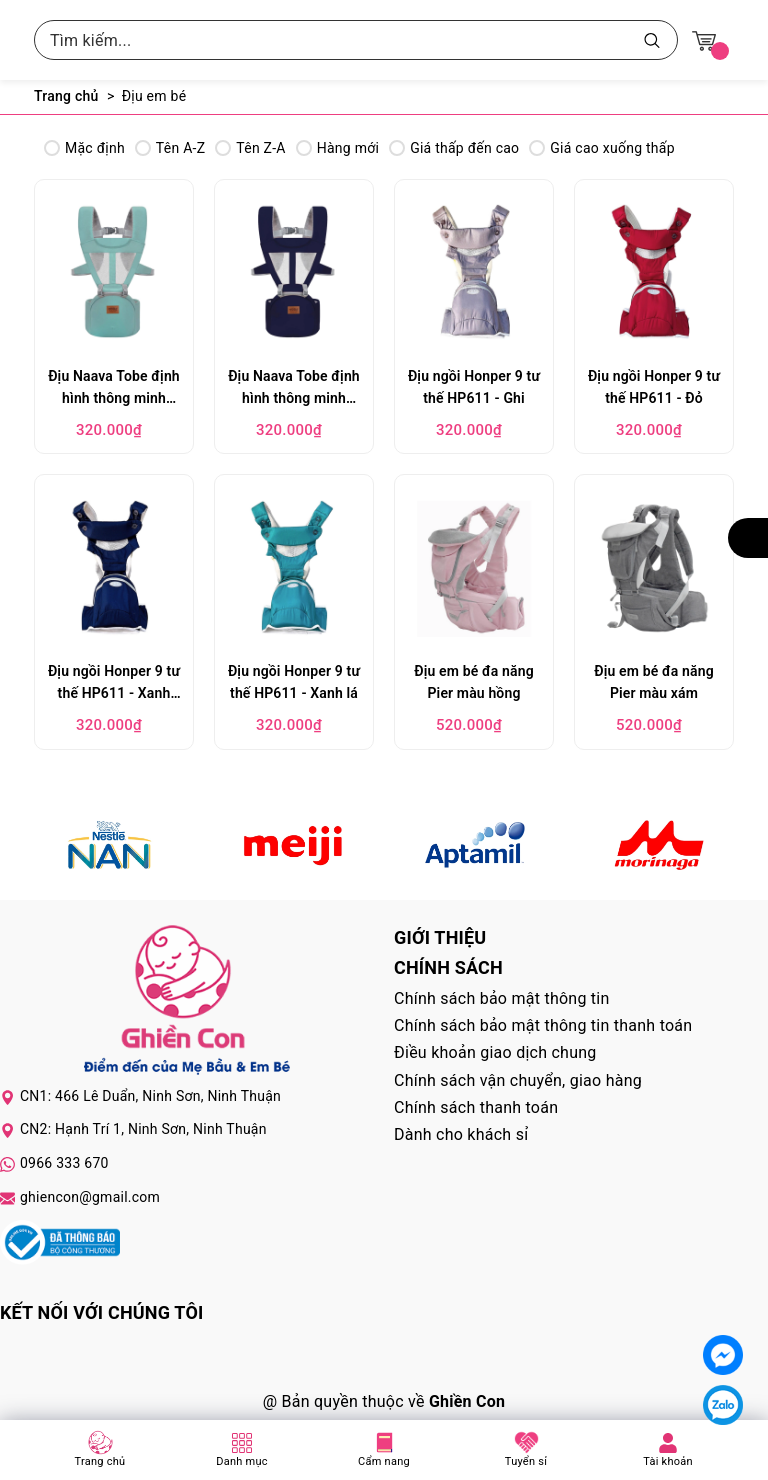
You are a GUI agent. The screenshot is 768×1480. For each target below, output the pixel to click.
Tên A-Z (170, 148)
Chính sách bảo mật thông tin (502, 998)
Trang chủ (100, 1461)
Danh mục (242, 1461)
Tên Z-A (250, 148)
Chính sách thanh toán (476, 1107)
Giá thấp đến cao (454, 148)
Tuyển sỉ (526, 1461)
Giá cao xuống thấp (601, 148)
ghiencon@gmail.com (90, 1197)
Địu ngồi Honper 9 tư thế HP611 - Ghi (474, 387)
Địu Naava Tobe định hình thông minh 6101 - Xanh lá (114, 389)
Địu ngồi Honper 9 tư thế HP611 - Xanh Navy (114, 684)
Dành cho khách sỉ (461, 1134)
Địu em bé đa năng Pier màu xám (654, 682)
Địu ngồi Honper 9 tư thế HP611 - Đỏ (654, 387)
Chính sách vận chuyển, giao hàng (518, 1080)
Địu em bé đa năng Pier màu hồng (474, 682)
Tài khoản (668, 1461)
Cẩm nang (384, 1461)
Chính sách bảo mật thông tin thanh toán (543, 1025)
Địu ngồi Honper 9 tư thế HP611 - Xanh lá (294, 682)
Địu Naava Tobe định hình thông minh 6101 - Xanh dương (294, 389)
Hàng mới (337, 148)
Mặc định (84, 148)
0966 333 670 (64, 1163)
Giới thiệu (440, 937)
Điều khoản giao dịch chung (495, 1052)
